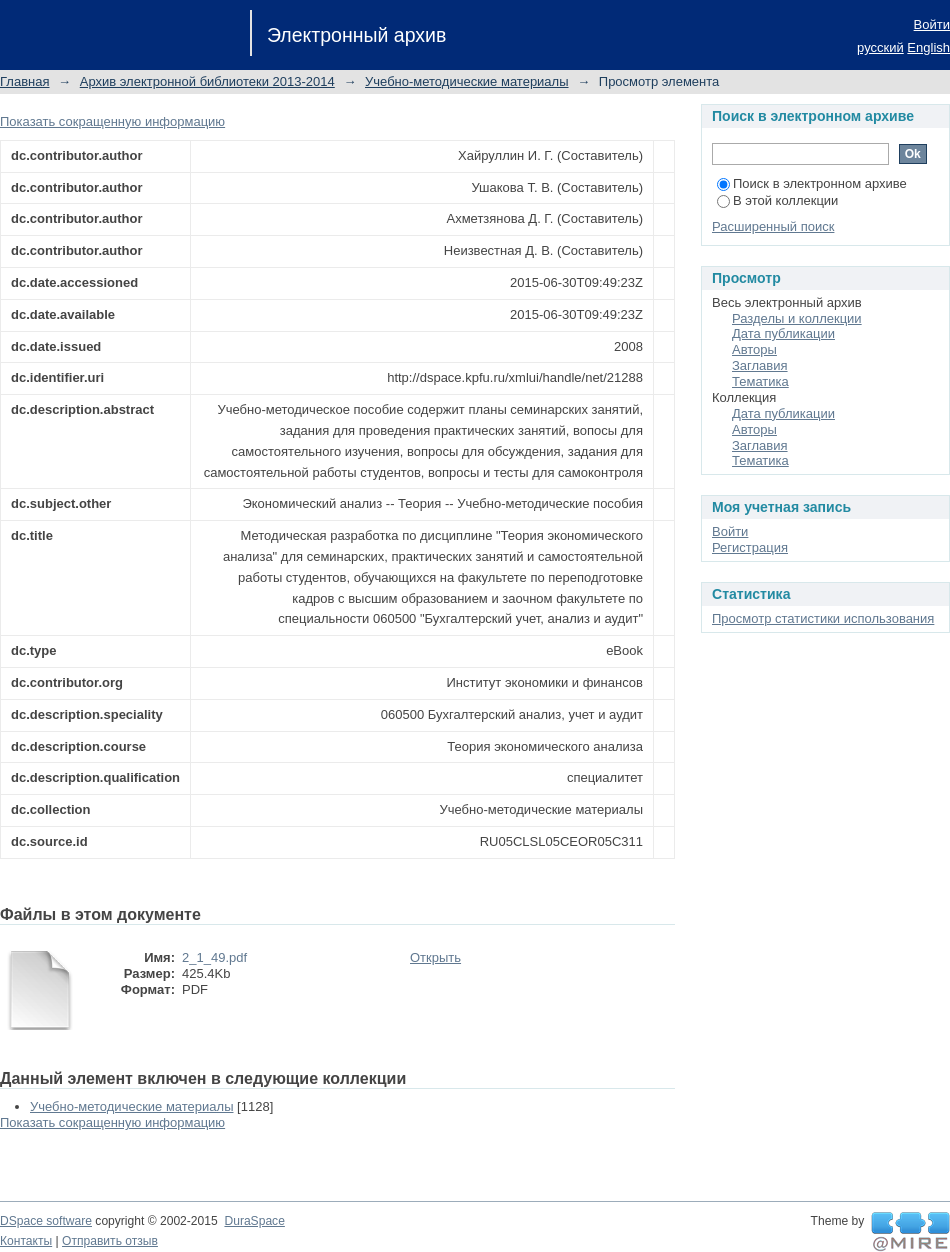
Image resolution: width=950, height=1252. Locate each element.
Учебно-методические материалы (467, 81)
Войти (932, 24)
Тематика (760, 381)
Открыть (435, 957)
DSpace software (46, 1221)
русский (880, 47)
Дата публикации (783, 333)
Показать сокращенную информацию (112, 121)
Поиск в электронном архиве (812, 183)
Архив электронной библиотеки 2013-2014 (207, 81)
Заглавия (760, 365)
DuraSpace (254, 1221)
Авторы (754, 349)
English (928, 47)
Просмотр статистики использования (823, 618)
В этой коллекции (777, 200)
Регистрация (750, 547)
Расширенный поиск (773, 226)
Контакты (26, 1241)
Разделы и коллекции (797, 318)
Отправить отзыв (110, 1241)
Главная (24, 81)
